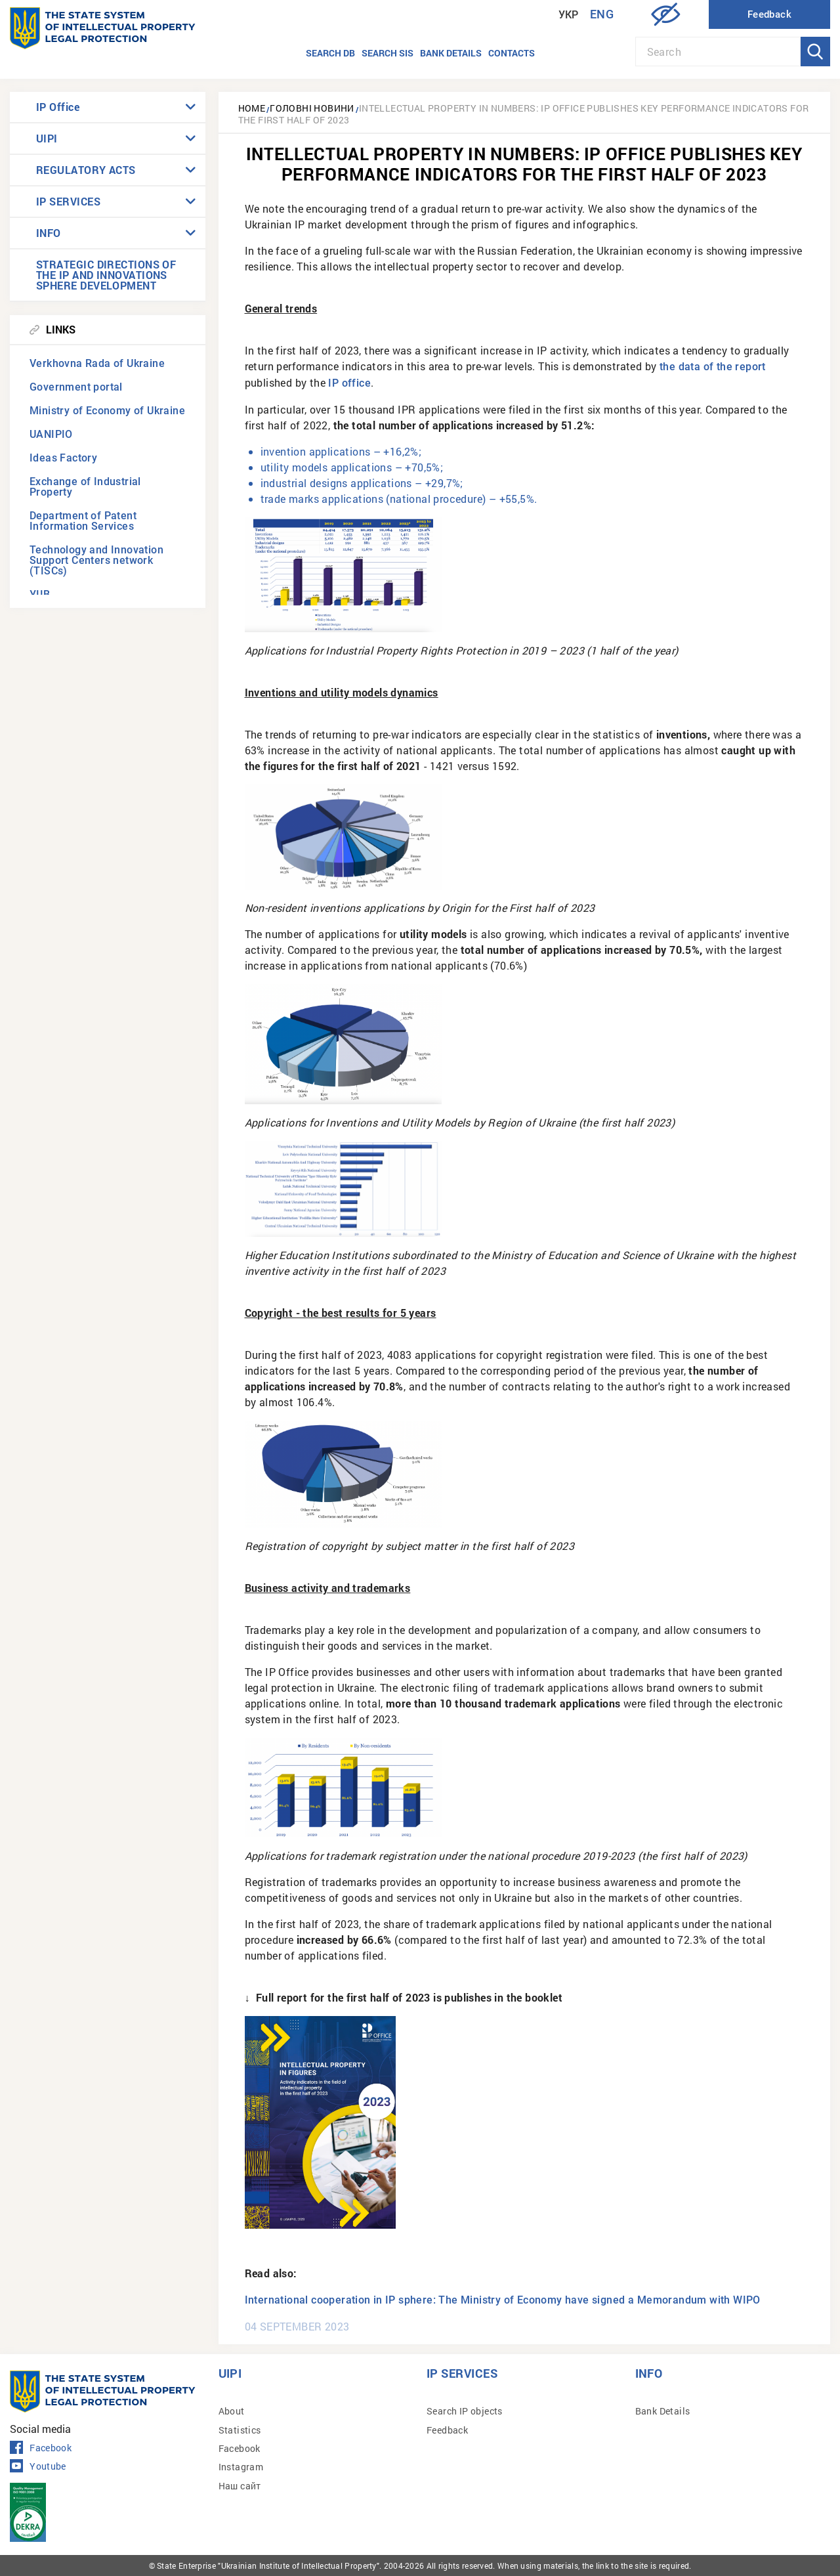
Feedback (447, 2430)
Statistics (240, 2430)
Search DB (330, 53)
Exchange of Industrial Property (85, 486)
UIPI (47, 138)
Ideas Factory (63, 458)
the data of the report (713, 366)
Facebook (41, 2448)
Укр (568, 15)
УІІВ (40, 594)
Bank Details (662, 2411)
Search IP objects (465, 2411)
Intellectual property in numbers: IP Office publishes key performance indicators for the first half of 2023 (523, 114)
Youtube (38, 2466)
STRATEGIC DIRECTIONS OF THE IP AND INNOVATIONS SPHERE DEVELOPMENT (106, 274)
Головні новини (312, 108)
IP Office (57, 107)
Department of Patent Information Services (83, 520)
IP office (349, 383)
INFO (48, 233)
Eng (602, 14)
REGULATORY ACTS (86, 170)
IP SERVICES (68, 201)
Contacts (511, 53)
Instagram (241, 2466)
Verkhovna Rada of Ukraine (97, 363)
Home (252, 108)
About (232, 2411)
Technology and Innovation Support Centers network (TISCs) (96, 560)
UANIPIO (51, 434)
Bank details (451, 53)
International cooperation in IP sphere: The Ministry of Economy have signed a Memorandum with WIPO (503, 2300)
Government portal (76, 387)
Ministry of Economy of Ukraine (107, 410)
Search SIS (387, 53)
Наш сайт (240, 2485)
